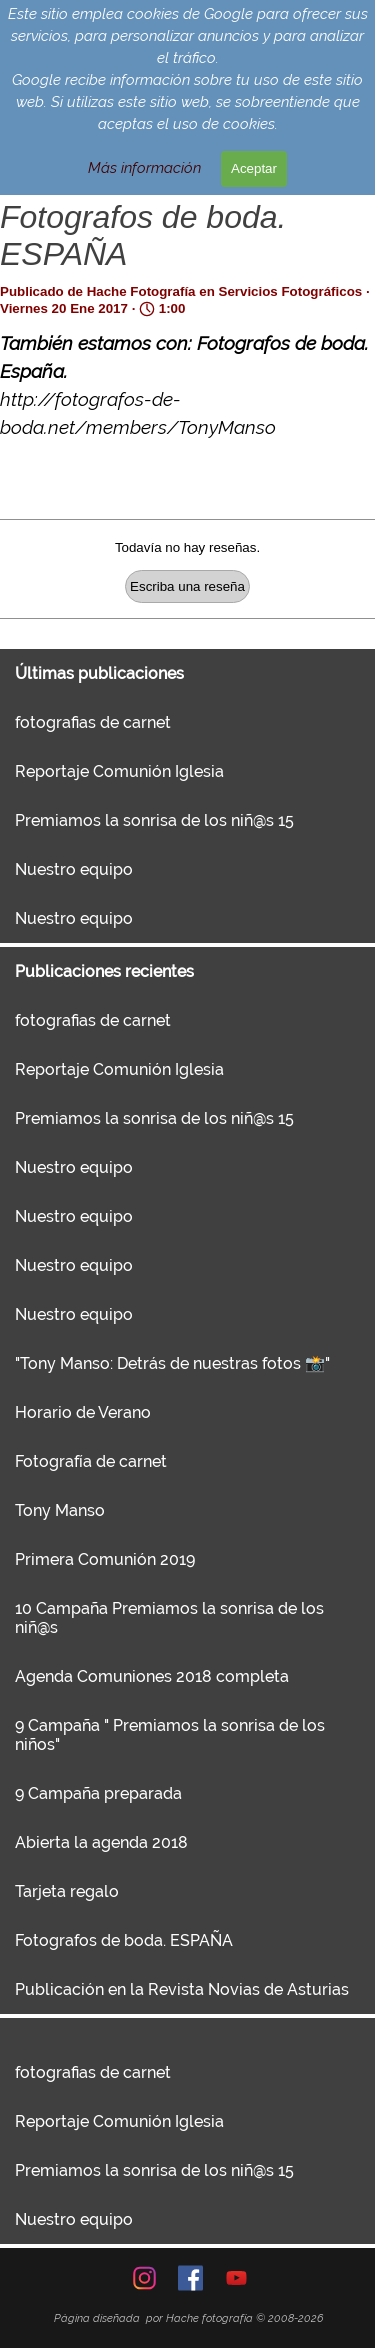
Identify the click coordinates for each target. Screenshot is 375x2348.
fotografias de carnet (93, 722)
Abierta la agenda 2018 (101, 1842)
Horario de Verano (83, 1412)
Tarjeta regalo (67, 1891)
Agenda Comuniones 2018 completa (152, 1676)
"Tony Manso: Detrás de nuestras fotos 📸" (172, 1363)
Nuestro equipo (74, 869)
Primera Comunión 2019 (105, 1559)
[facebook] (190, 2278)
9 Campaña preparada (98, 1793)
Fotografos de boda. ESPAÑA (124, 1940)
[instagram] (144, 2278)
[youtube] (236, 2278)
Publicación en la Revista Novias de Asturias (182, 1989)
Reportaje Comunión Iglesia (119, 771)
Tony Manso (60, 1510)
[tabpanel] (188, 2318)
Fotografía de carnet (91, 1461)
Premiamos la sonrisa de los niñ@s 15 (154, 820)
